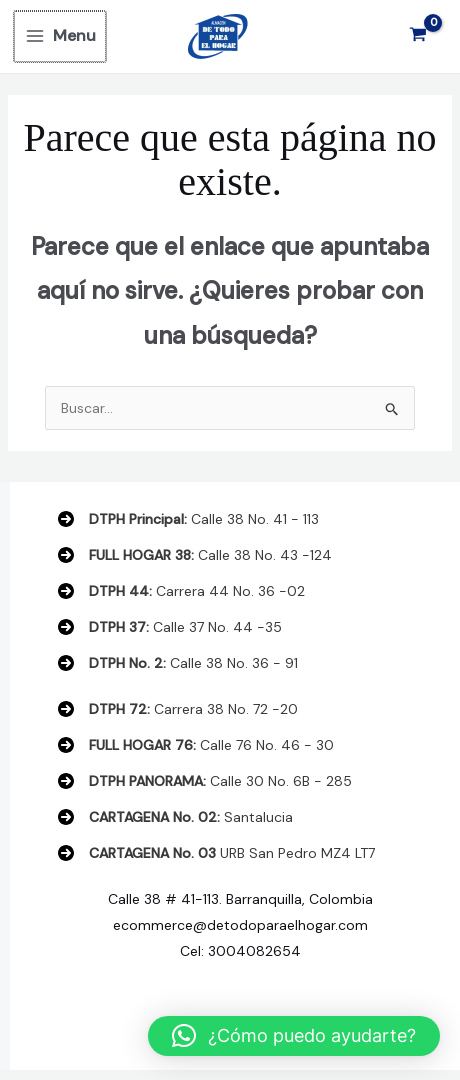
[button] (294, 1036)
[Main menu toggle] (60, 36)
